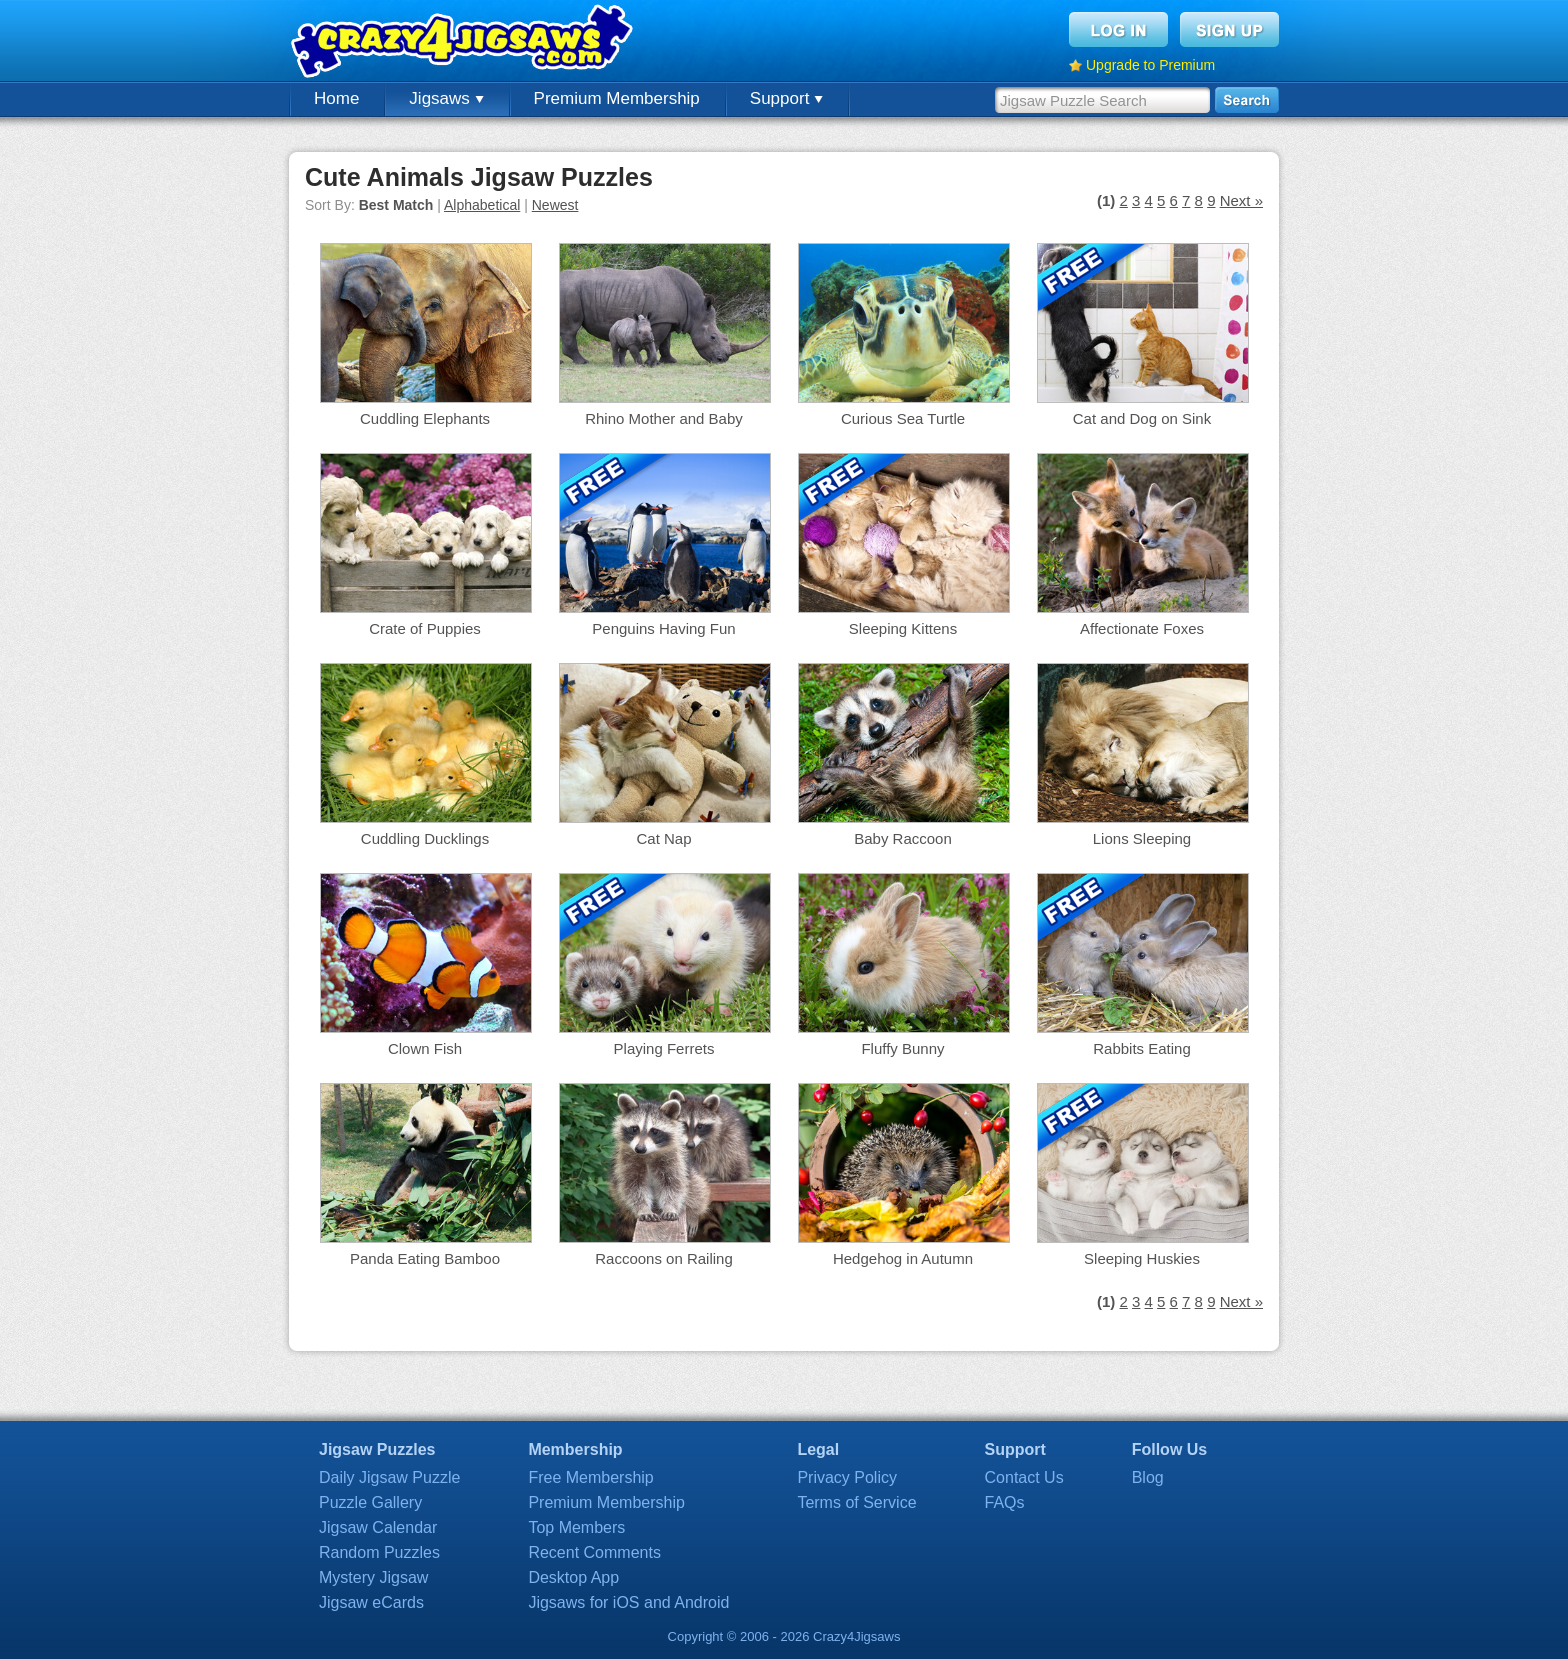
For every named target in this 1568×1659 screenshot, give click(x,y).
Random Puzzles (379, 1552)
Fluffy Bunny (902, 1048)
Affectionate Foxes (1142, 628)
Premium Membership (617, 98)
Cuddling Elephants (425, 418)
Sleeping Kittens (903, 628)
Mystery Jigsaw (373, 1577)
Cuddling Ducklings (425, 838)
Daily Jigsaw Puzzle (389, 1477)
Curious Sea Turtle (903, 418)
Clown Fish (425, 1048)
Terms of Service (856, 1502)
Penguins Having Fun (663, 628)
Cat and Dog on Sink (1142, 418)
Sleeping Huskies (1142, 1258)
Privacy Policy (847, 1477)
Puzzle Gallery (370, 1502)
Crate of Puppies (425, 628)
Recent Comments (594, 1552)
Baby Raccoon (903, 838)
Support (786, 98)
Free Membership (590, 1477)
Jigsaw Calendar (378, 1527)
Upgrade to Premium (1150, 65)
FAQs (1005, 1502)
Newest (555, 205)
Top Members (576, 1527)
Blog (1148, 1477)
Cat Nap (663, 838)
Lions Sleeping (1142, 838)
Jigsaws (446, 98)
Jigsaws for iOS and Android (628, 1602)
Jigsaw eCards (371, 1602)
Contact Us (1024, 1477)
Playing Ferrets (664, 1048)
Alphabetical (482, 205)
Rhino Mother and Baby (664, 418)
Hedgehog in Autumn (903, 1258)
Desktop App (573, 1577)
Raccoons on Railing (664, 1258)
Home (336, 98)
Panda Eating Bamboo (425, 1258)
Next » (1241, 200)
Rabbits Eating (1142, 1048)
